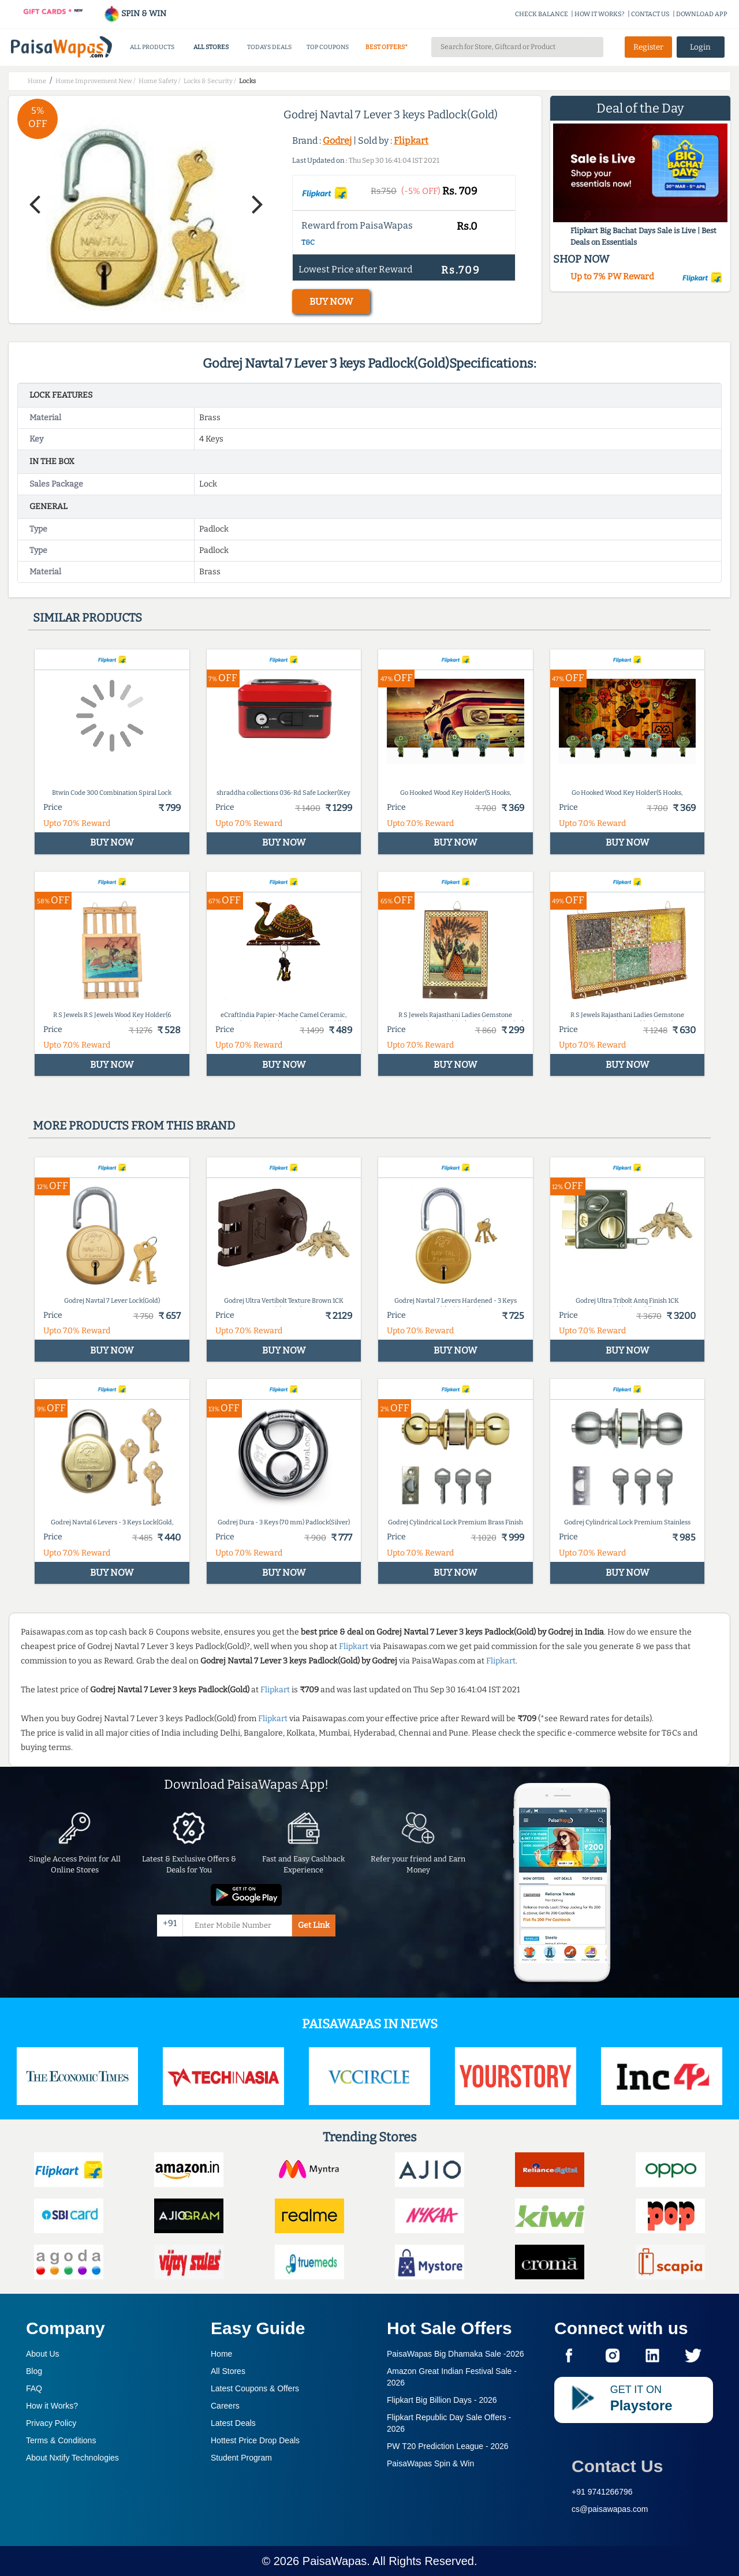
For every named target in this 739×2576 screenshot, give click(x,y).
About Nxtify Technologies (72, 2457)
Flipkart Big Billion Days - (442, 2400)
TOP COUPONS (328, 47)
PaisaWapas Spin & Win (430, 2463)
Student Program (241, 2457)
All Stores (228, 2371)
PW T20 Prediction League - (448, 2446)
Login (700, 47)
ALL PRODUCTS (152, 47)
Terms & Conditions (61, 2440)
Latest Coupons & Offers (255, 2388)
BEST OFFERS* (386, 47)
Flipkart (411, 140)
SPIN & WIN (134, 13)
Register (648, 47)
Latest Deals (233, 2423)
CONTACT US (650, 14)
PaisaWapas (335, 2561)
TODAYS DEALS (269, 47)
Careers (225, 2405)
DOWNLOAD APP (701, 14)
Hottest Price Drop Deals (255, 2440)
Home (221, 2353)
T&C (308, 242)
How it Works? (52, 2405)
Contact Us (617, 2466)
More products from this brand (134, 1125)
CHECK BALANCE (541, 14)
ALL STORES (211, 47)
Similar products (87, 618)
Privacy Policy (51, 2423)
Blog (34, 2371)
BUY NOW (331, 301)
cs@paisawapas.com (610, 2509)
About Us (42, 2353)
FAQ (34, 2388)
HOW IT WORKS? (599, 14)
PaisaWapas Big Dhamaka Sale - (455, 2353)
